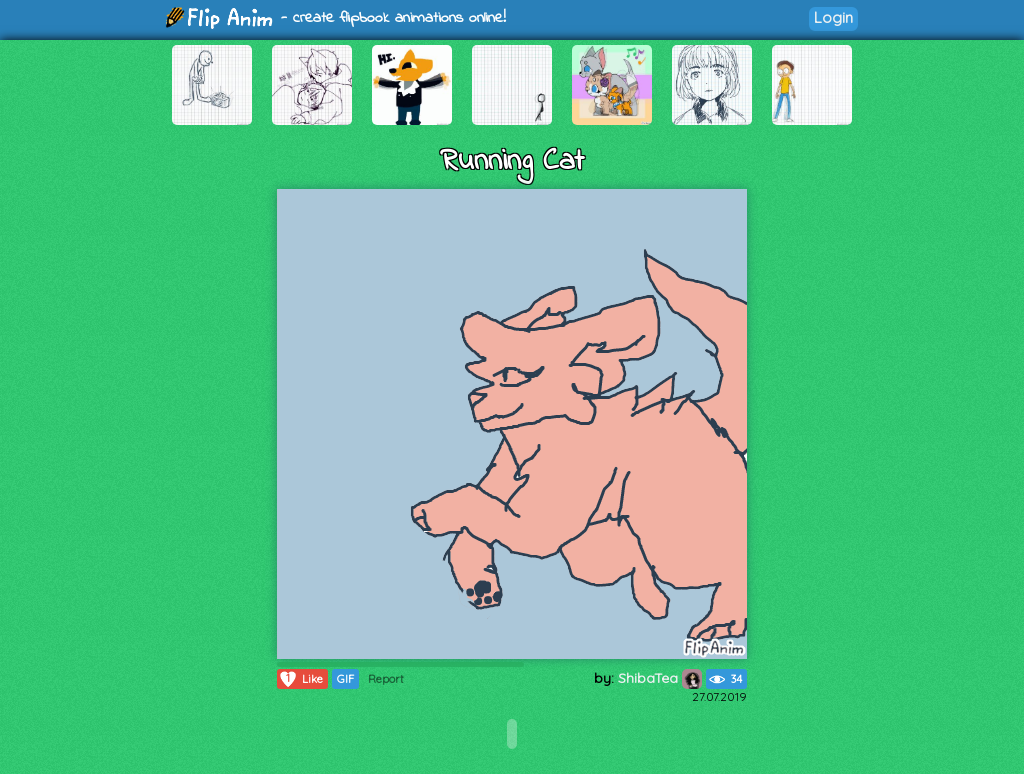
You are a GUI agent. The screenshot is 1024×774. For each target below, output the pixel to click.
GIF (345, 679)
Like (300, 679)
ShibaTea (660, 678)
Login (833, 17)
